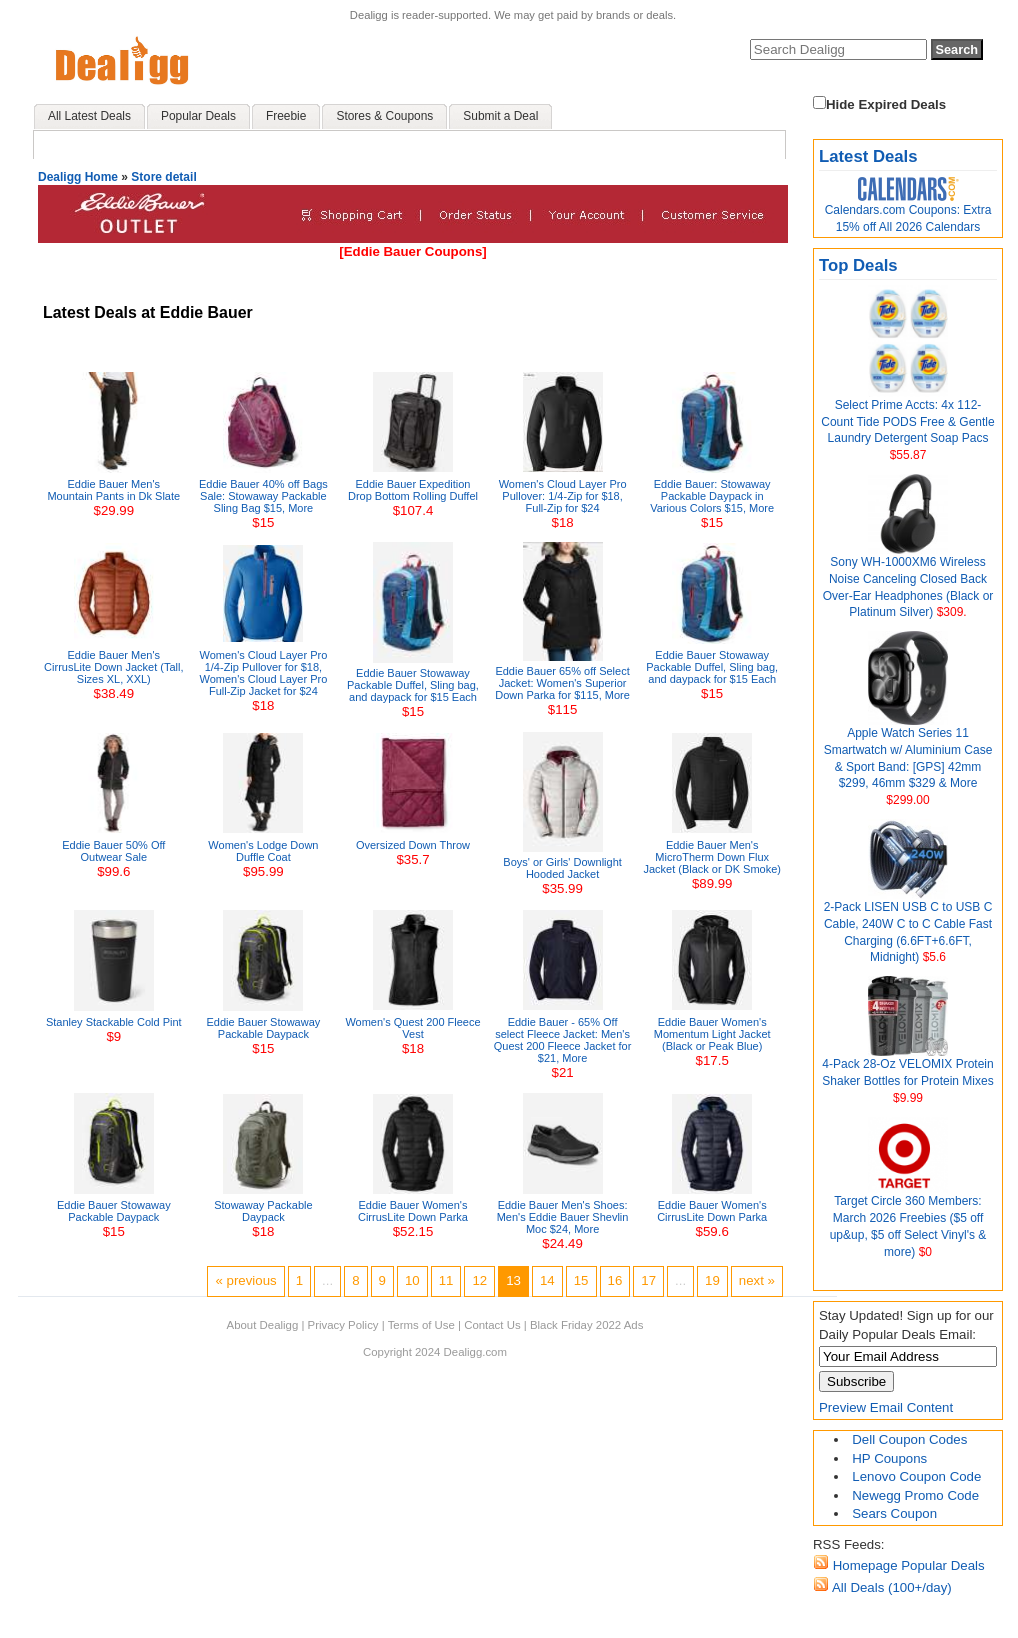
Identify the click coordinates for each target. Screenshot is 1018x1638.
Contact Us (492, 1325)
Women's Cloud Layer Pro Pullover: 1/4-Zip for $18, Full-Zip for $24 (563, 496)
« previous (245, 1280)
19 (712, 1280)
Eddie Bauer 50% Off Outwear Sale (113, 851)
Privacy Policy (343, 1325)
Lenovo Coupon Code (916, 1476)
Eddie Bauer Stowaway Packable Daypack (264, 1028)
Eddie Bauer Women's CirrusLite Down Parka (413, 1211)
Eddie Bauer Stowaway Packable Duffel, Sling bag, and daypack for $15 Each (413, 685)
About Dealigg (263, 1325)
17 (648, 1280)
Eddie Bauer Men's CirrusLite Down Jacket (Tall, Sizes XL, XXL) (113, 667)
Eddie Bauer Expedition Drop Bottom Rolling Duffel (413, 490)
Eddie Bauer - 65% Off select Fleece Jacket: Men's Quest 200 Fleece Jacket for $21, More (563, 1040)
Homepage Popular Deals (907, 1565)
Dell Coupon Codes (909, 1439)
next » (757, 1280)
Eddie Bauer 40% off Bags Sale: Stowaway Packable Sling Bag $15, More (263, 496)
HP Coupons (889, 1458)
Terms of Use (421, 1325)
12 (479, 1280)
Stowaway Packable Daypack (263, 1211)
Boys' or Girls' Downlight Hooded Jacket (562, 868)
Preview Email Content (886, 1407)
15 (581, 1280)
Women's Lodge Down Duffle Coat (263, 851)
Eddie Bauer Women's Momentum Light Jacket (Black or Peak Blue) (712, 1034)
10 (412, 1280)
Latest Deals (868, 156)
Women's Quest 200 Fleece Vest (412, 1028)
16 (615, 1280)
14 (547, 1280)
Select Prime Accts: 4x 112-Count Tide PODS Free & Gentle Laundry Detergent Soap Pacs (907, 422)
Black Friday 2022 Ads (587, 1325)
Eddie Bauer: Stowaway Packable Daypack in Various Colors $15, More (712, 496)
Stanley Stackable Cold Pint (114, 1022)
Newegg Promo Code (915, 1495)
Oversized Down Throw (413, 845)
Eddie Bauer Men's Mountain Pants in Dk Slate (113, 490)
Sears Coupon (894, 1513)
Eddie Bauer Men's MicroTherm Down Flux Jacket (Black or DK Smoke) (712, 857)
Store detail (163, 177)
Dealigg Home (78, 177)
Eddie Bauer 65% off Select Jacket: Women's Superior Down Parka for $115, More (562, 683)
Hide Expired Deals (879, 104)
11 (446, 1280)
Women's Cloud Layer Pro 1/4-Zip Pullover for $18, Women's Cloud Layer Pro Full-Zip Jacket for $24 (263, 673)
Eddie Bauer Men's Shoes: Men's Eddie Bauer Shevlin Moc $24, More (563, 1217)
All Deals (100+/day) (890, 1587)
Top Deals (858, 265)
